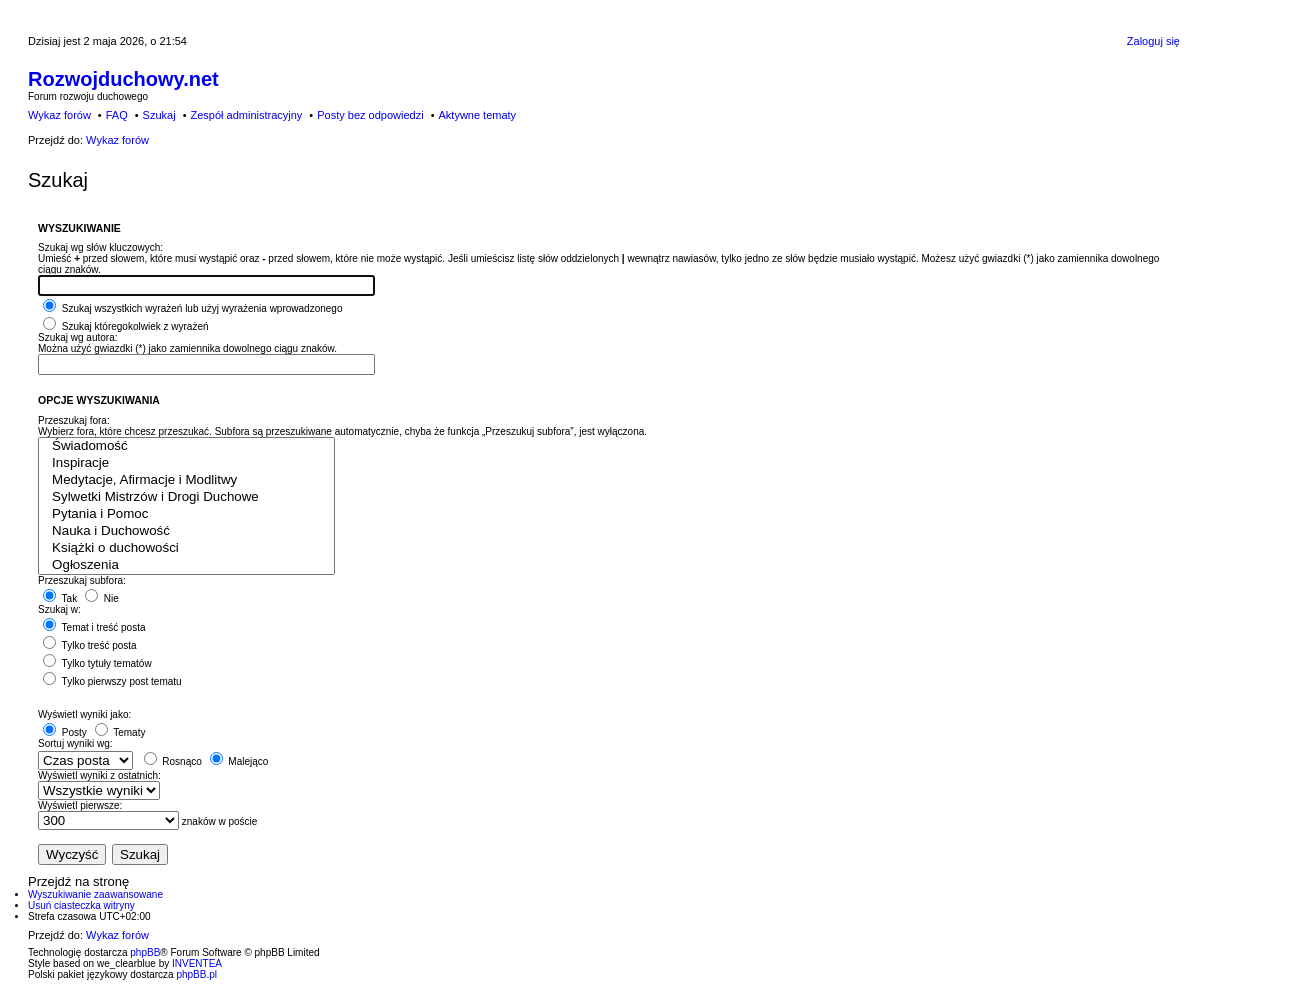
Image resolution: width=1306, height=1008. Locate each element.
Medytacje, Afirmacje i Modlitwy (186, 480)
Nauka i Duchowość (186, 531)
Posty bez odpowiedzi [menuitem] (370, 115)
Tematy (120, 732)
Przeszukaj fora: (74, 420)
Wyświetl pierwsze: (80, 805)
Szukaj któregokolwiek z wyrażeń (126, 326)
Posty (65, 732)
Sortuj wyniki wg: (75, 743)
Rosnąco (173, 761)
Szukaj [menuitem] (159, 115)
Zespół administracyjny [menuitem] (246, 115)
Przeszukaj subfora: (82, 580)
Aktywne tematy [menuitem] (477, 115)
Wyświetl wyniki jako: (84, 714)
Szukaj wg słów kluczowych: (100, 247)
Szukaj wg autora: (78, 337)
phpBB (145, 952)
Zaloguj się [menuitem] (1153, 41)
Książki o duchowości (186, 548)
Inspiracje (186, 463)
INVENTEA (197, 963)
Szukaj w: (59, 609)
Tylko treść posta (90, 645)
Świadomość (186, 446)
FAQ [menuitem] (117, 115)
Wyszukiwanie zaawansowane (95, 894)
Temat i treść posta (94, 627)
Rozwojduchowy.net (123, 79)
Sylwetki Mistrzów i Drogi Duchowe (186, 497)
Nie (102, 598)
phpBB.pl (196, 974)
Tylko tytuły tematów (97, 663)
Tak (60, 598)
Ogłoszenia (186, 565)
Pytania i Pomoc (186, 514)
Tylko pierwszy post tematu (112, 681)
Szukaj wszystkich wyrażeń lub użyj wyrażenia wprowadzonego (192, 308)
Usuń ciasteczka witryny (81, 905)
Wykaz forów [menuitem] (59, 115)
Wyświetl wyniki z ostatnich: (99, 775)
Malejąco (239, 761)
